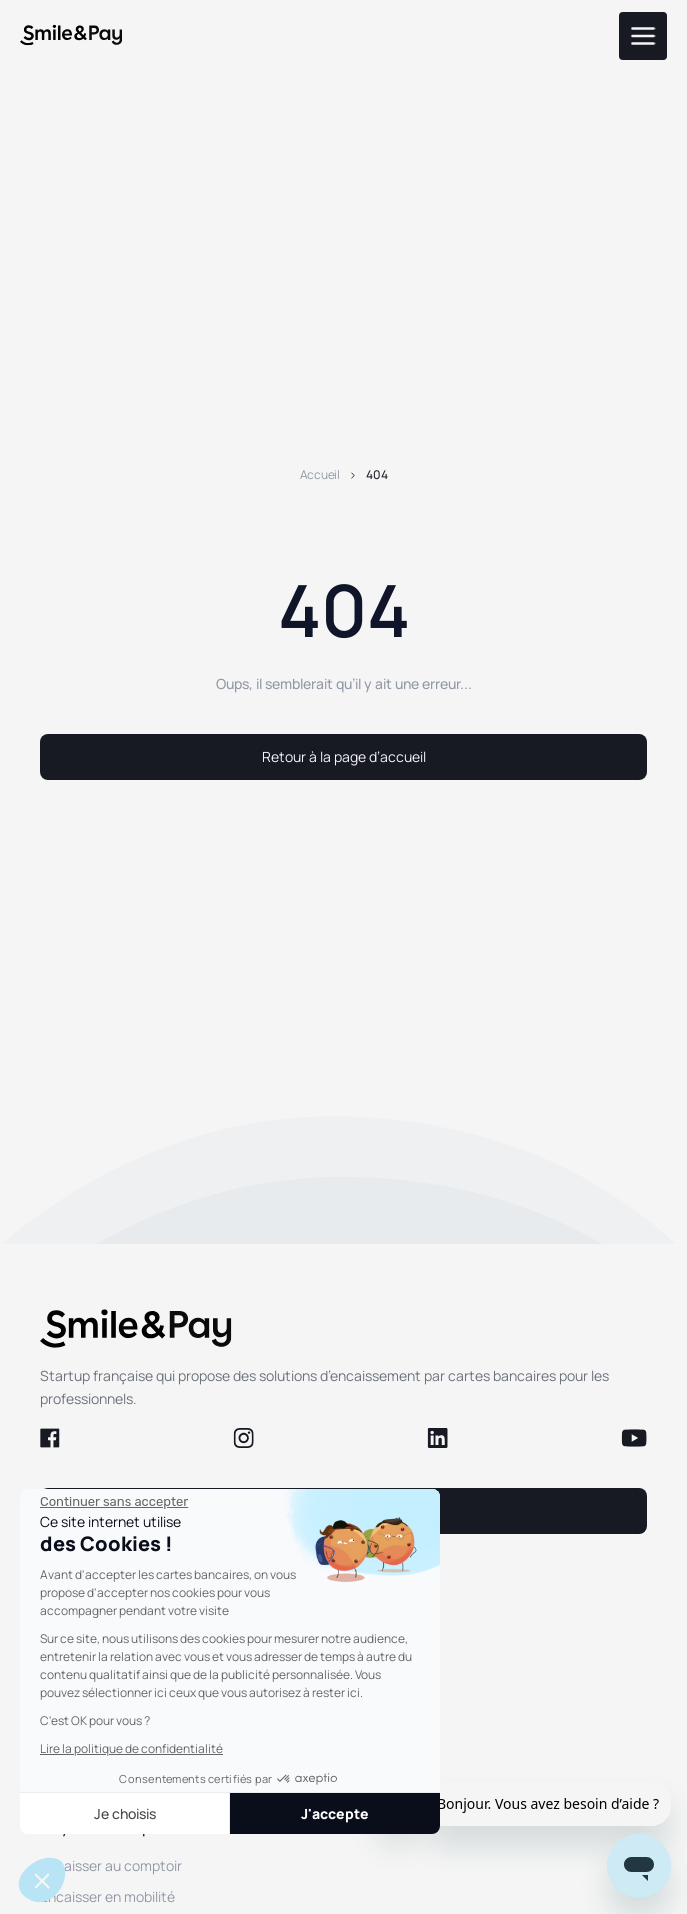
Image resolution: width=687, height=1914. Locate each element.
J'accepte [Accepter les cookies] (335, 1813)
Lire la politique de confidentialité (131, 1748)
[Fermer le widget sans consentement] (114, 1502)
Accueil (320, 474)
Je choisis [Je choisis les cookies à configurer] (125, 1813)
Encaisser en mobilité (107, 1896)
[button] (42, 1880)
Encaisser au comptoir (111, 1865)
